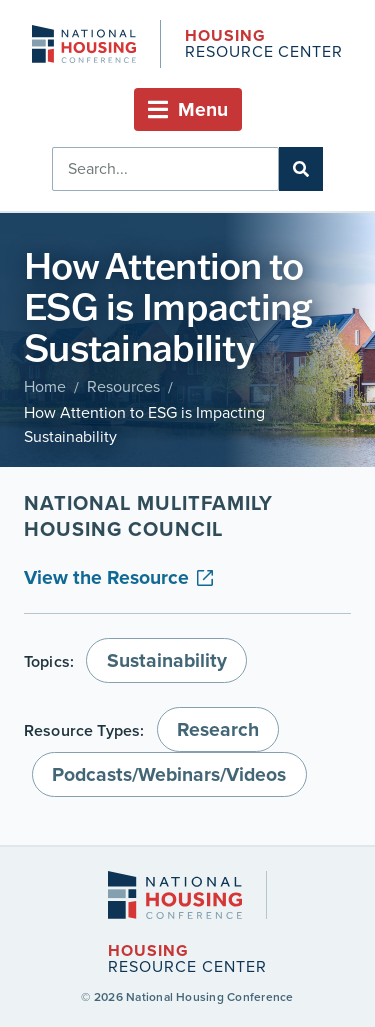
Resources (123, 386)
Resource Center (264, 45)
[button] (188, 109)
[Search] (301, 169)
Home (45, 386)
